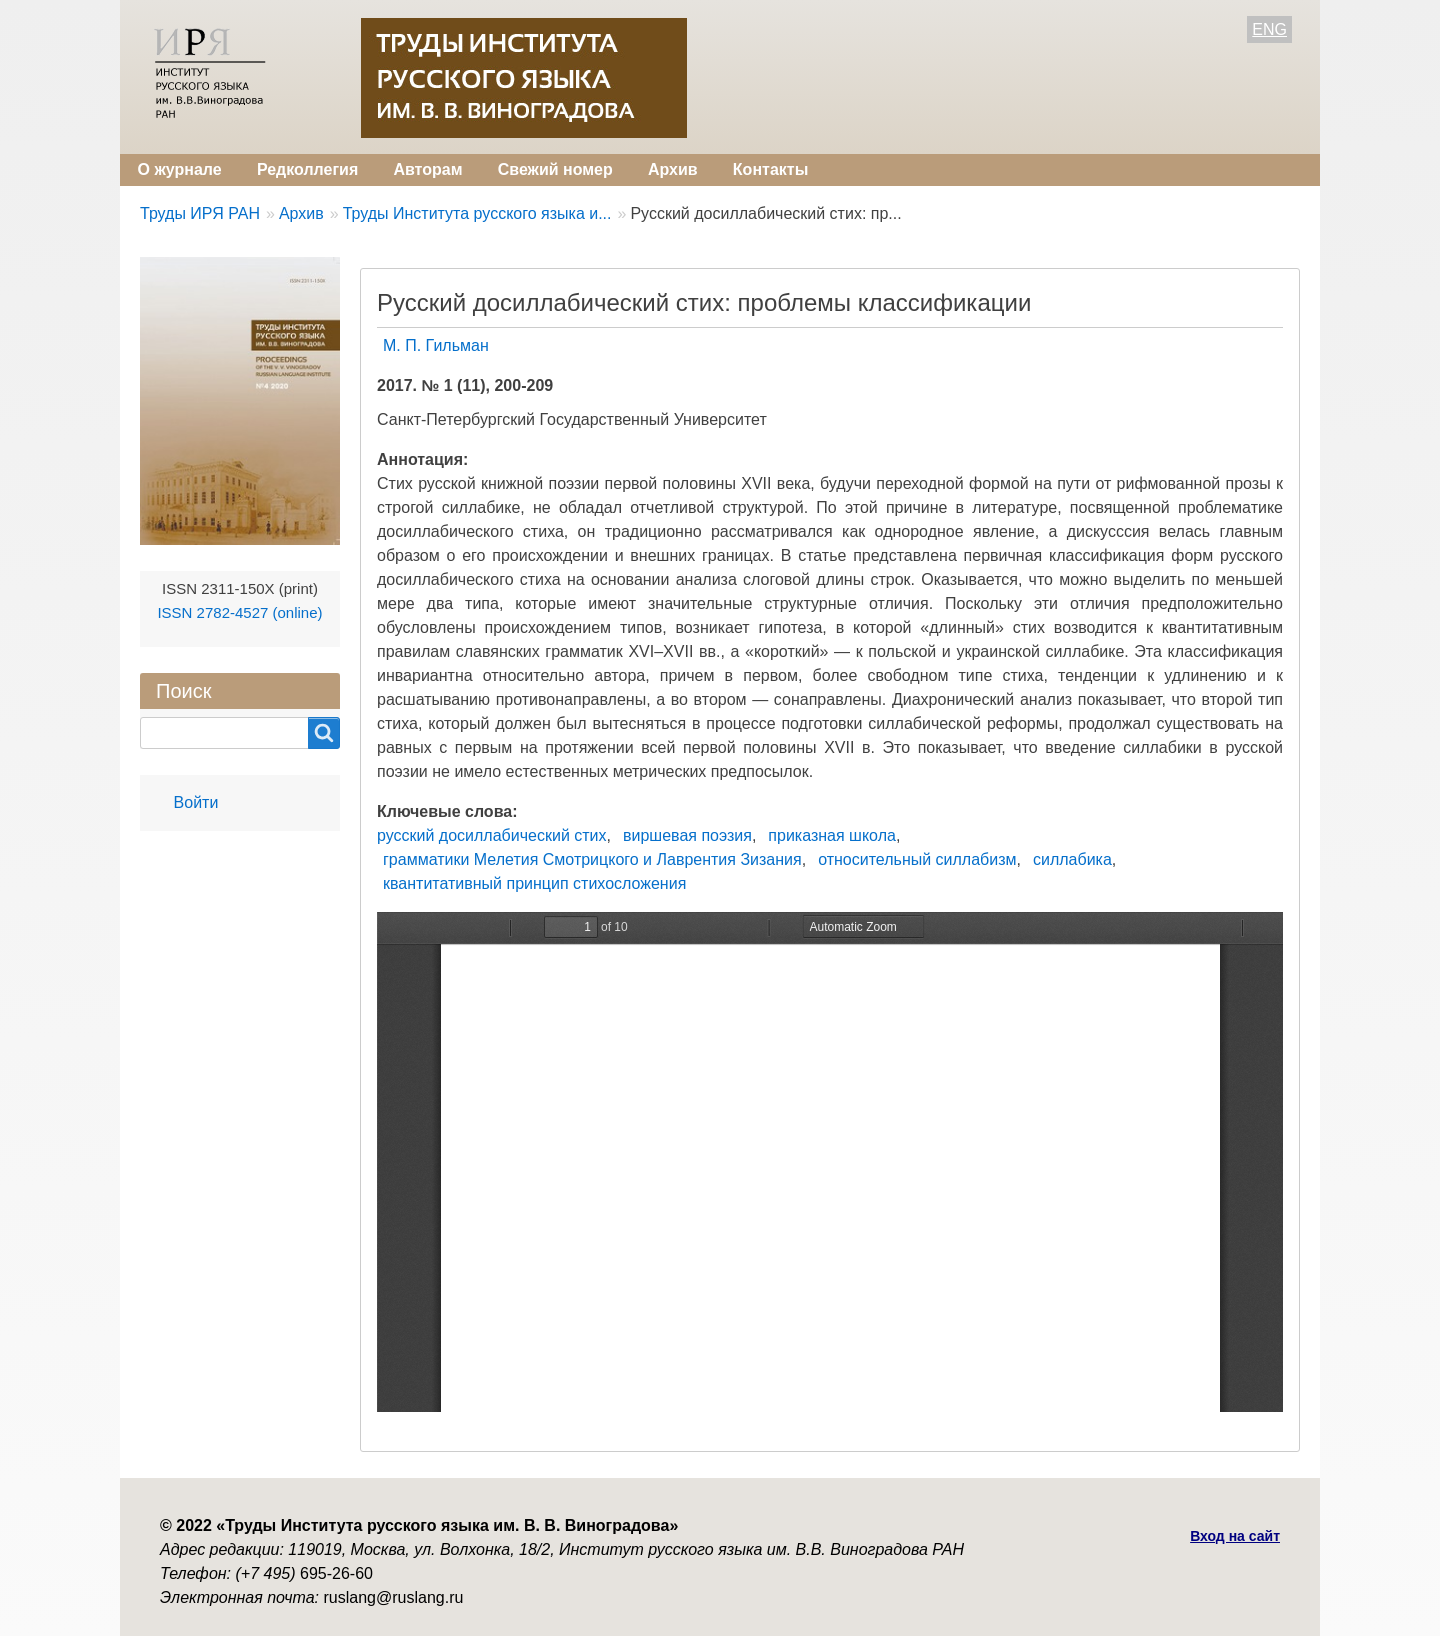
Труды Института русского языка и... (477, 213)
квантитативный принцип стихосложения (534, 883)
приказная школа (832, 835)
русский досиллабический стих (492, 835)
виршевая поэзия (687, 835)
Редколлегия (307, 169)
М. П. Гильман (436, 345)
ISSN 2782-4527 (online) (239, 612)
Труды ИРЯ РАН (200, 213)
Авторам (427, 169)
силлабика (1072, 859)
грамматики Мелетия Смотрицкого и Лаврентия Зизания (592, 859)
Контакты (770, 169)
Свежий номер (555, 169)
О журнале (180, 169)
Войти (196, 802)
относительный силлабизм (917, 859)
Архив (673, 169)
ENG (1269, 29)
